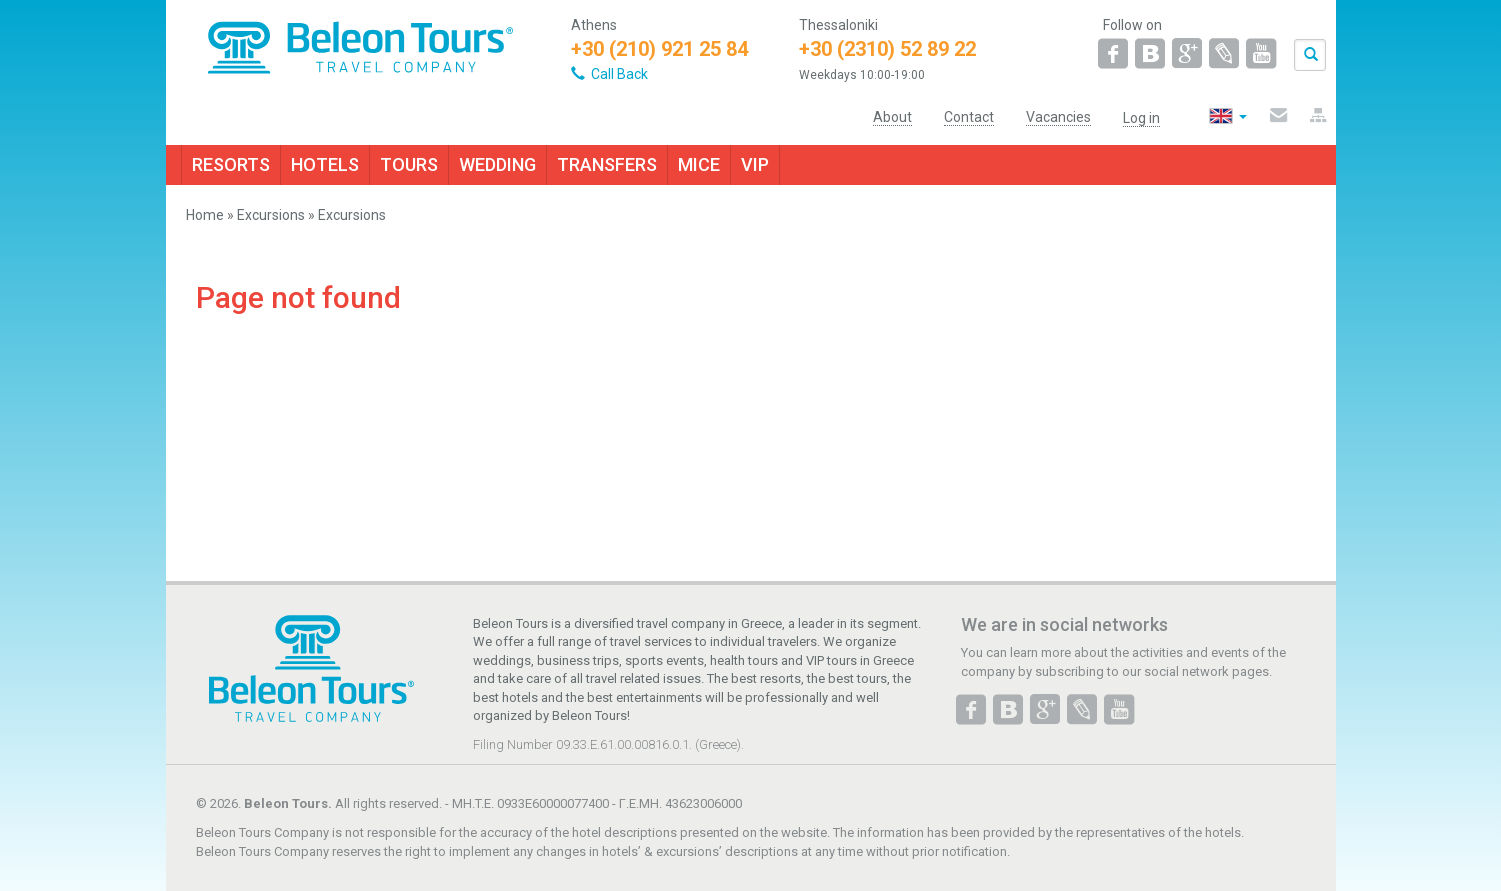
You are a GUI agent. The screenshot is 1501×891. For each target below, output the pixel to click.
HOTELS (325, 164)
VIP (755, 164)
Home (205, 215)
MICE (699, 164)
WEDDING (497, 164)
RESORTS (231, 164)
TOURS (409, 164)
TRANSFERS (607, 164)
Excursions (271, 215)
